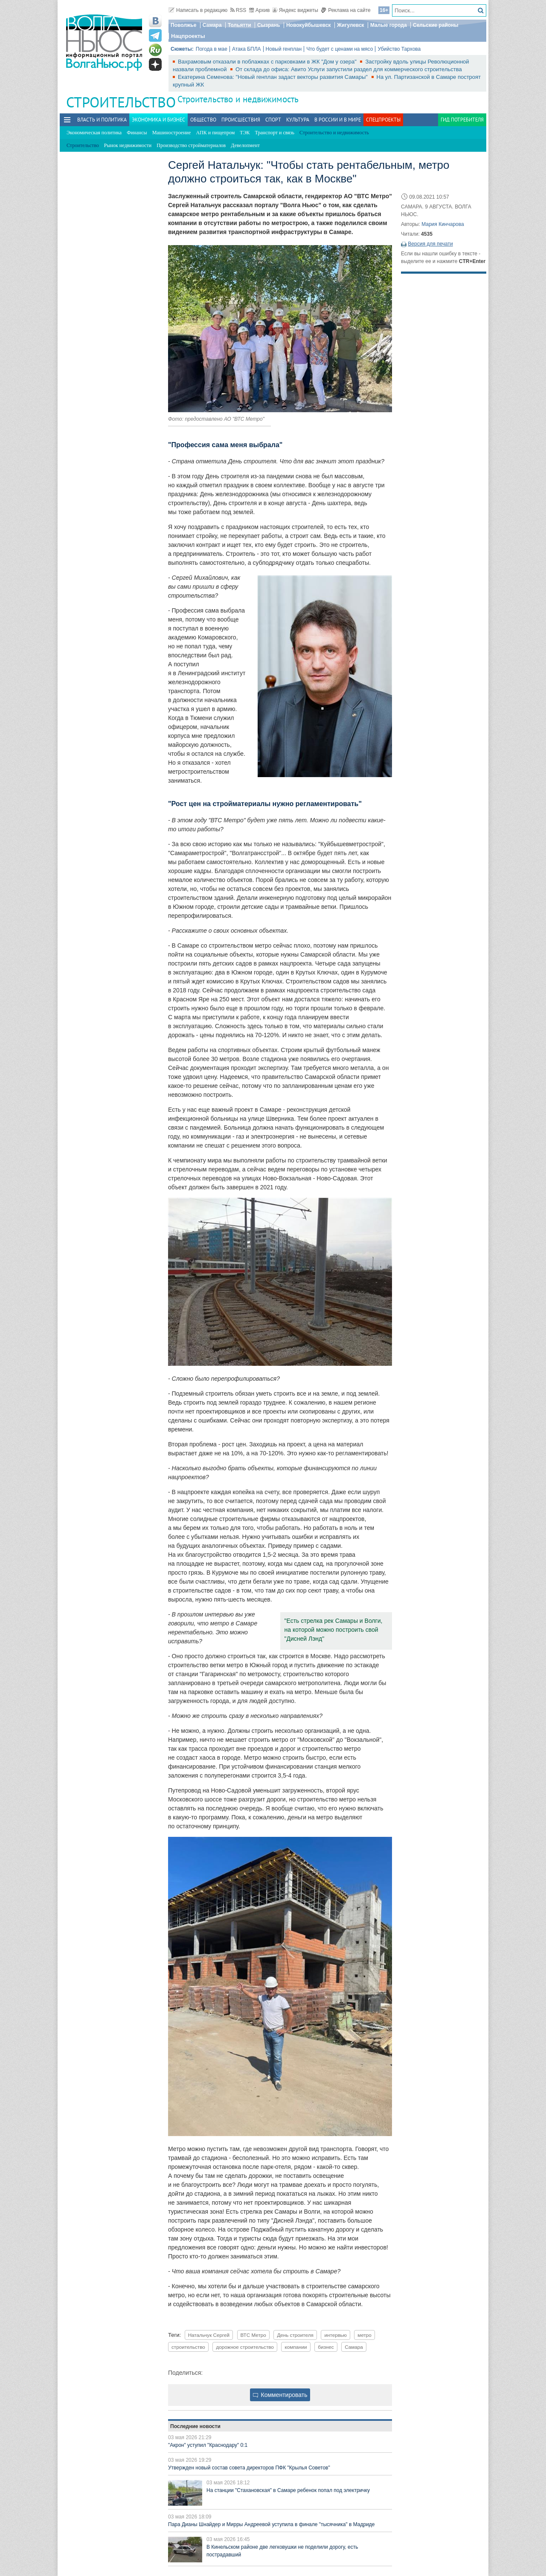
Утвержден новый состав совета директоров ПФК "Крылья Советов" (249, 2468)
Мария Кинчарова (442, 224)
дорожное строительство (244, 2347)
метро (364, 2335)
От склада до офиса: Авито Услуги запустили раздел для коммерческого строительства (348, 69)
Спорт (273, 119)
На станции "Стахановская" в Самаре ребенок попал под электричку (288, 2490)
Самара (212, 25)
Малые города (388, 25)
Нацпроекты (188, 36)
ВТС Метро (253, 2335)
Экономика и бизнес (158, 119)
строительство (188, 2347)
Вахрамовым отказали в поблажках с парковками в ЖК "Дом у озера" (268, 61)
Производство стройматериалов (191, 145)
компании (296, 2347)
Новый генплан (284, 49)
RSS (238, 10)
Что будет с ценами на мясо (339, 49)
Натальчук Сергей (208, 2335)
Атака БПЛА (246, 49)
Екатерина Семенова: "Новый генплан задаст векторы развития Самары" (273, 77)
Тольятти (239, 25)
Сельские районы (436, 25)
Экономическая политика (94, 133)
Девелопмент (245, 145)
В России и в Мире (337, 119)
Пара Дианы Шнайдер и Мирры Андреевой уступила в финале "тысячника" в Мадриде (271, 2524)
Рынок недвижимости (127, 145)
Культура (297, 119)
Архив (259, 10)
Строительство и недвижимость (238, 99)
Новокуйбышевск (308, 25)
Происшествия (240, 119)
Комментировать (280, 2394)
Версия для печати (430, 244)
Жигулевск (350, 25)
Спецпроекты (383, 119)
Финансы (137, 133)
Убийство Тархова (399, 49)
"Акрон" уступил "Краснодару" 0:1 (207, 2445)
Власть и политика (102, 119)
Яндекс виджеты (295, 10)
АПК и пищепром (215, 133)
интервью (335, 2335)
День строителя (295, 2335)
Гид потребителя (462, 119)
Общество (203, 119)
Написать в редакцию (197, 10)
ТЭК (245, 133)
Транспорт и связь (274, 133)
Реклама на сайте (346, 10)
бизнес (326, 2347)
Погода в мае (211, 49)
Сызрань (268, 25)
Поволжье (183, 25)
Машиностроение (171, 133)
